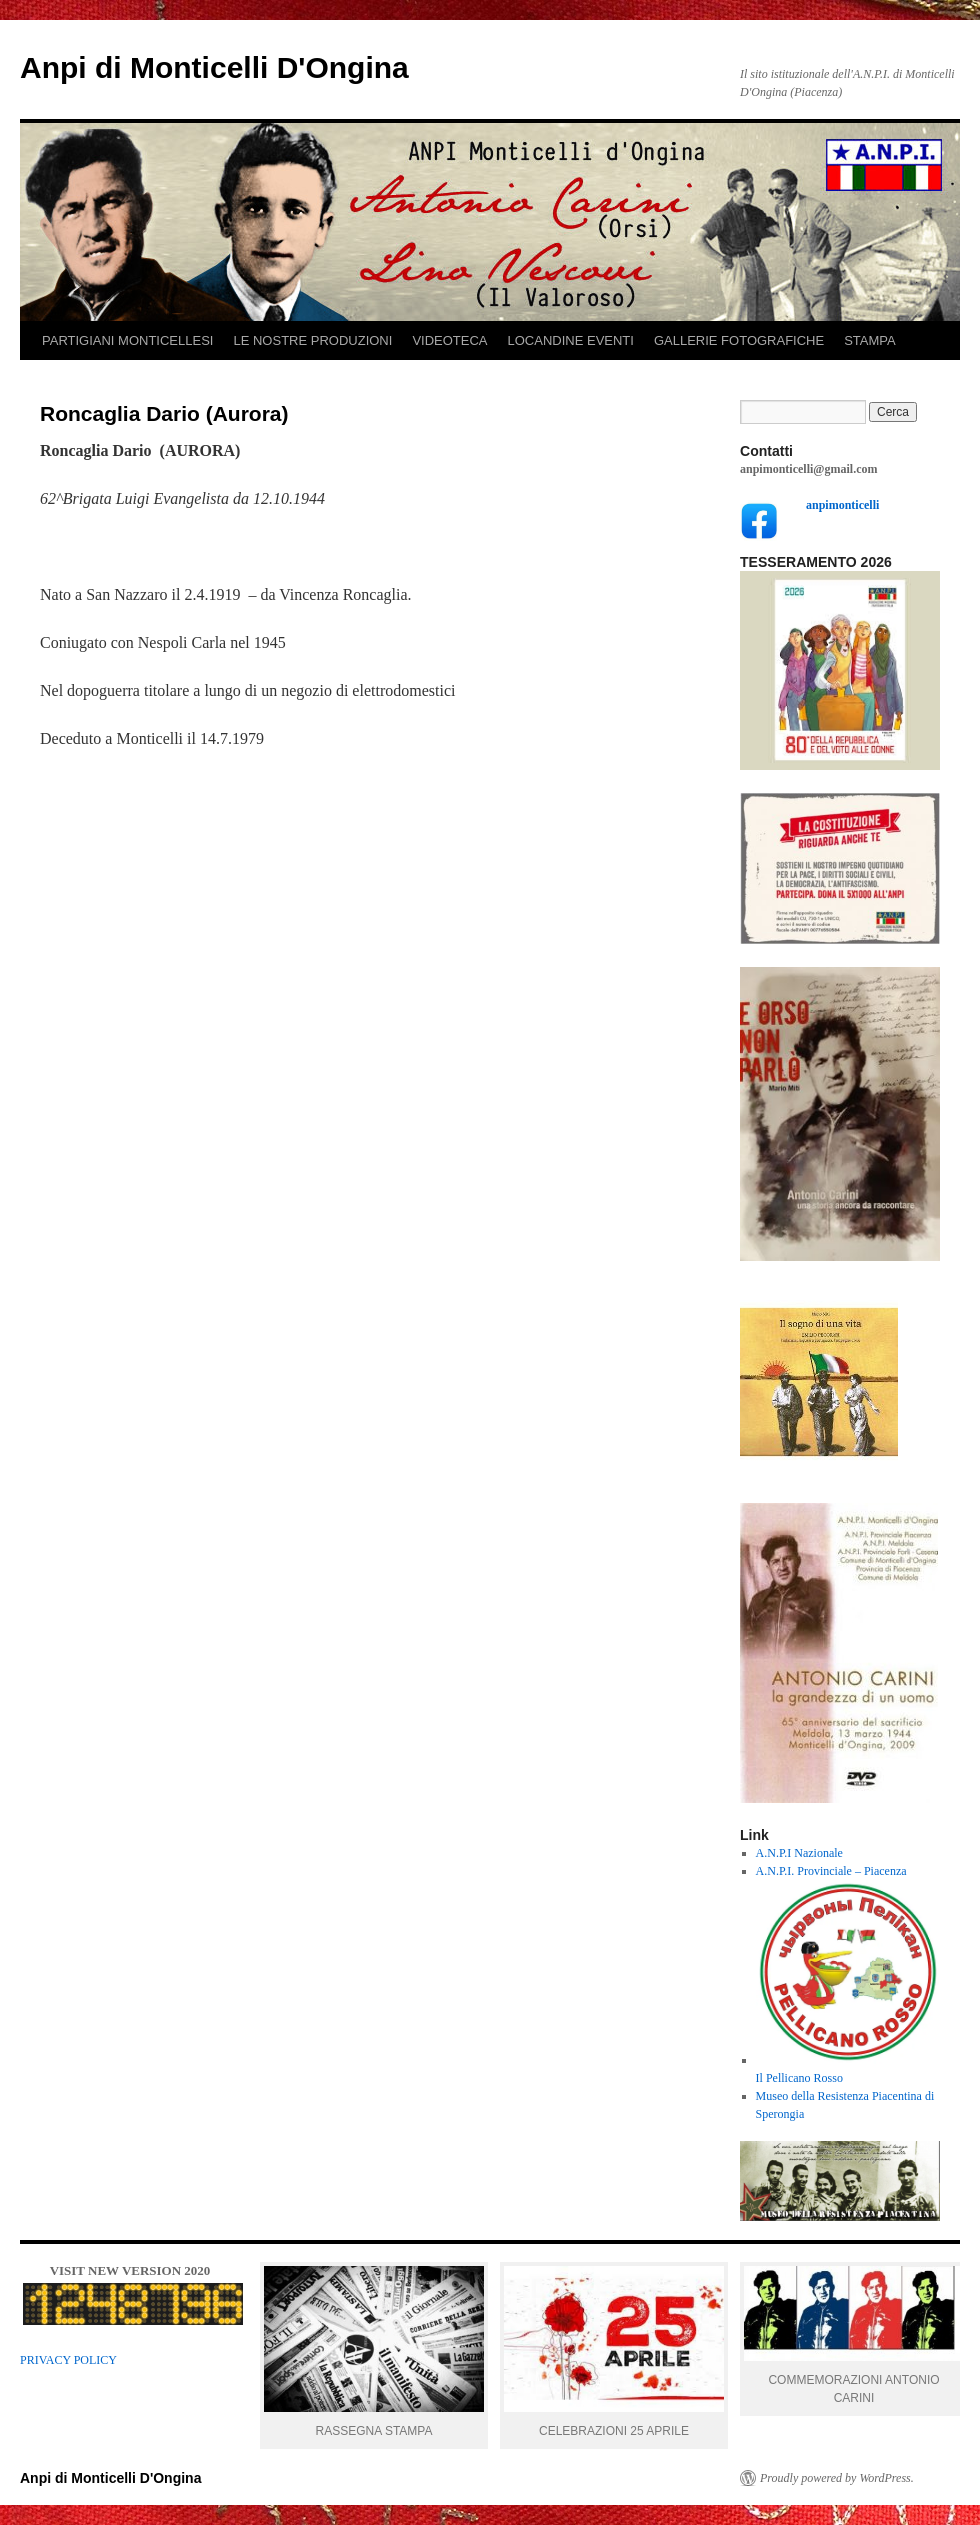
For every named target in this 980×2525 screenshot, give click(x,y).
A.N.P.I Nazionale (799, 1853)
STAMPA (870, 340)
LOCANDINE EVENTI (571, 340)
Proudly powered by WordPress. (837, 2478)
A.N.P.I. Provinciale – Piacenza (831, 1871)
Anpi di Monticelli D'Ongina (214, 67)
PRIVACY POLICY (68, 2360)
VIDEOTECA (449, 340)
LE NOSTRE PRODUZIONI (312, 340)
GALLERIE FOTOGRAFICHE (739, 340)
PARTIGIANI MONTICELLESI (127, 340)
